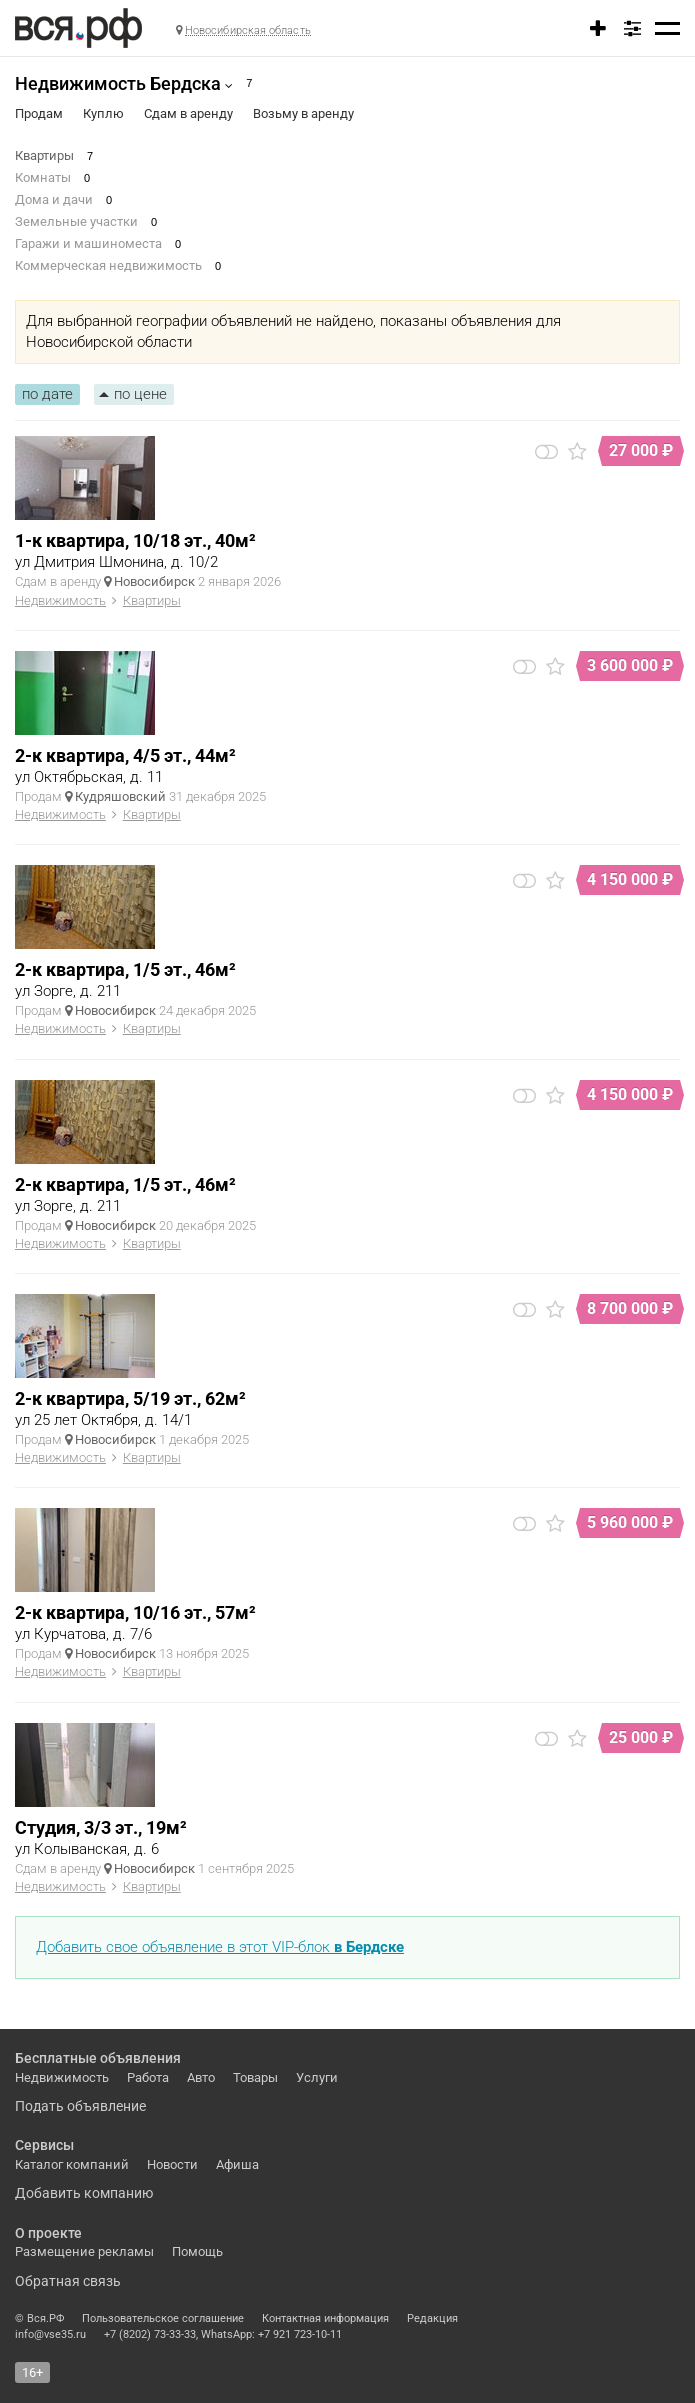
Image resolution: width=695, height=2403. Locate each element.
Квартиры (44, 155)
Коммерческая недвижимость (108, 265)
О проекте (48, 2233)
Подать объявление (80, 2106)
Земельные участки (76, 221)
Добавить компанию (84, 2193)
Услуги (317, 2077)
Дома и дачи (54, 199)
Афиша (237, 2164)
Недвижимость (60, 600)
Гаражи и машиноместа (88, 243)
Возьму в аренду (303, 113)
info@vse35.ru (50, 2334)
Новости (172, 2164)
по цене (140, 394)
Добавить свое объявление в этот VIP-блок (220, 1947)
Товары (255, 2077)
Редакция (432, 2318)
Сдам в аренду (188, 113)
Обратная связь (68, 2281)
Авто (201, 2077)
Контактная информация (325, 2318)
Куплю (103, 113)
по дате (47, 394)
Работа (148, 2077)
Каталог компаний (72, 2164)
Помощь (197, 2251)
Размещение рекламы (84, 2251)
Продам (39, 113)
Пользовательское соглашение (163, 2318)
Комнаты (43, 177)
